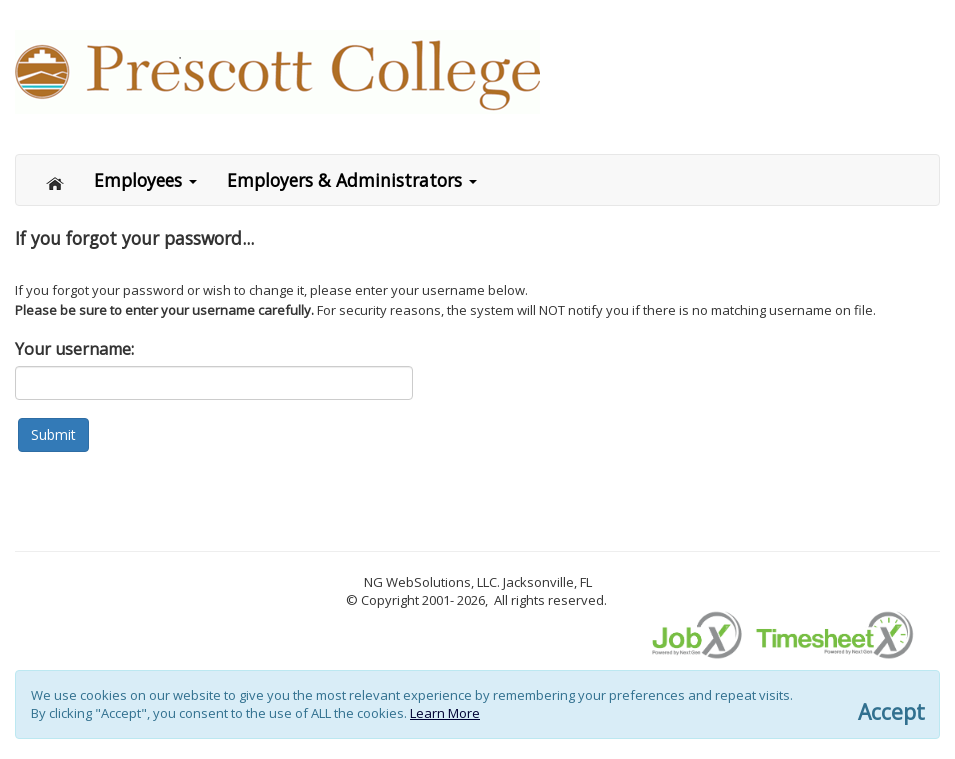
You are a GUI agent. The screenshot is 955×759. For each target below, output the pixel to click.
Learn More (445, 713)
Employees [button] (145, 180)
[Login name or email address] (214, 383)
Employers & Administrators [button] (352, 180)
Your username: (74, 349)
